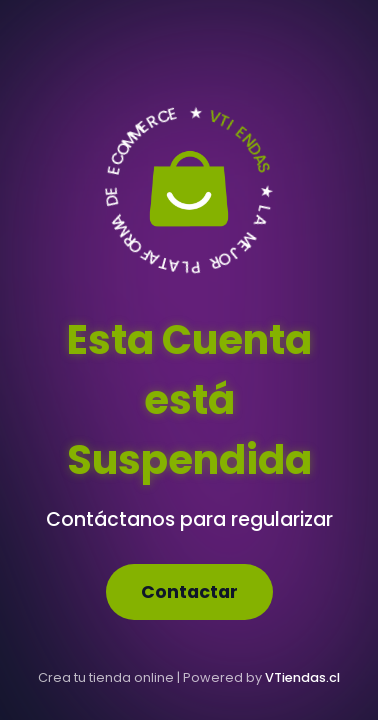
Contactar (189, 592)
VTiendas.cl (302, 677)
